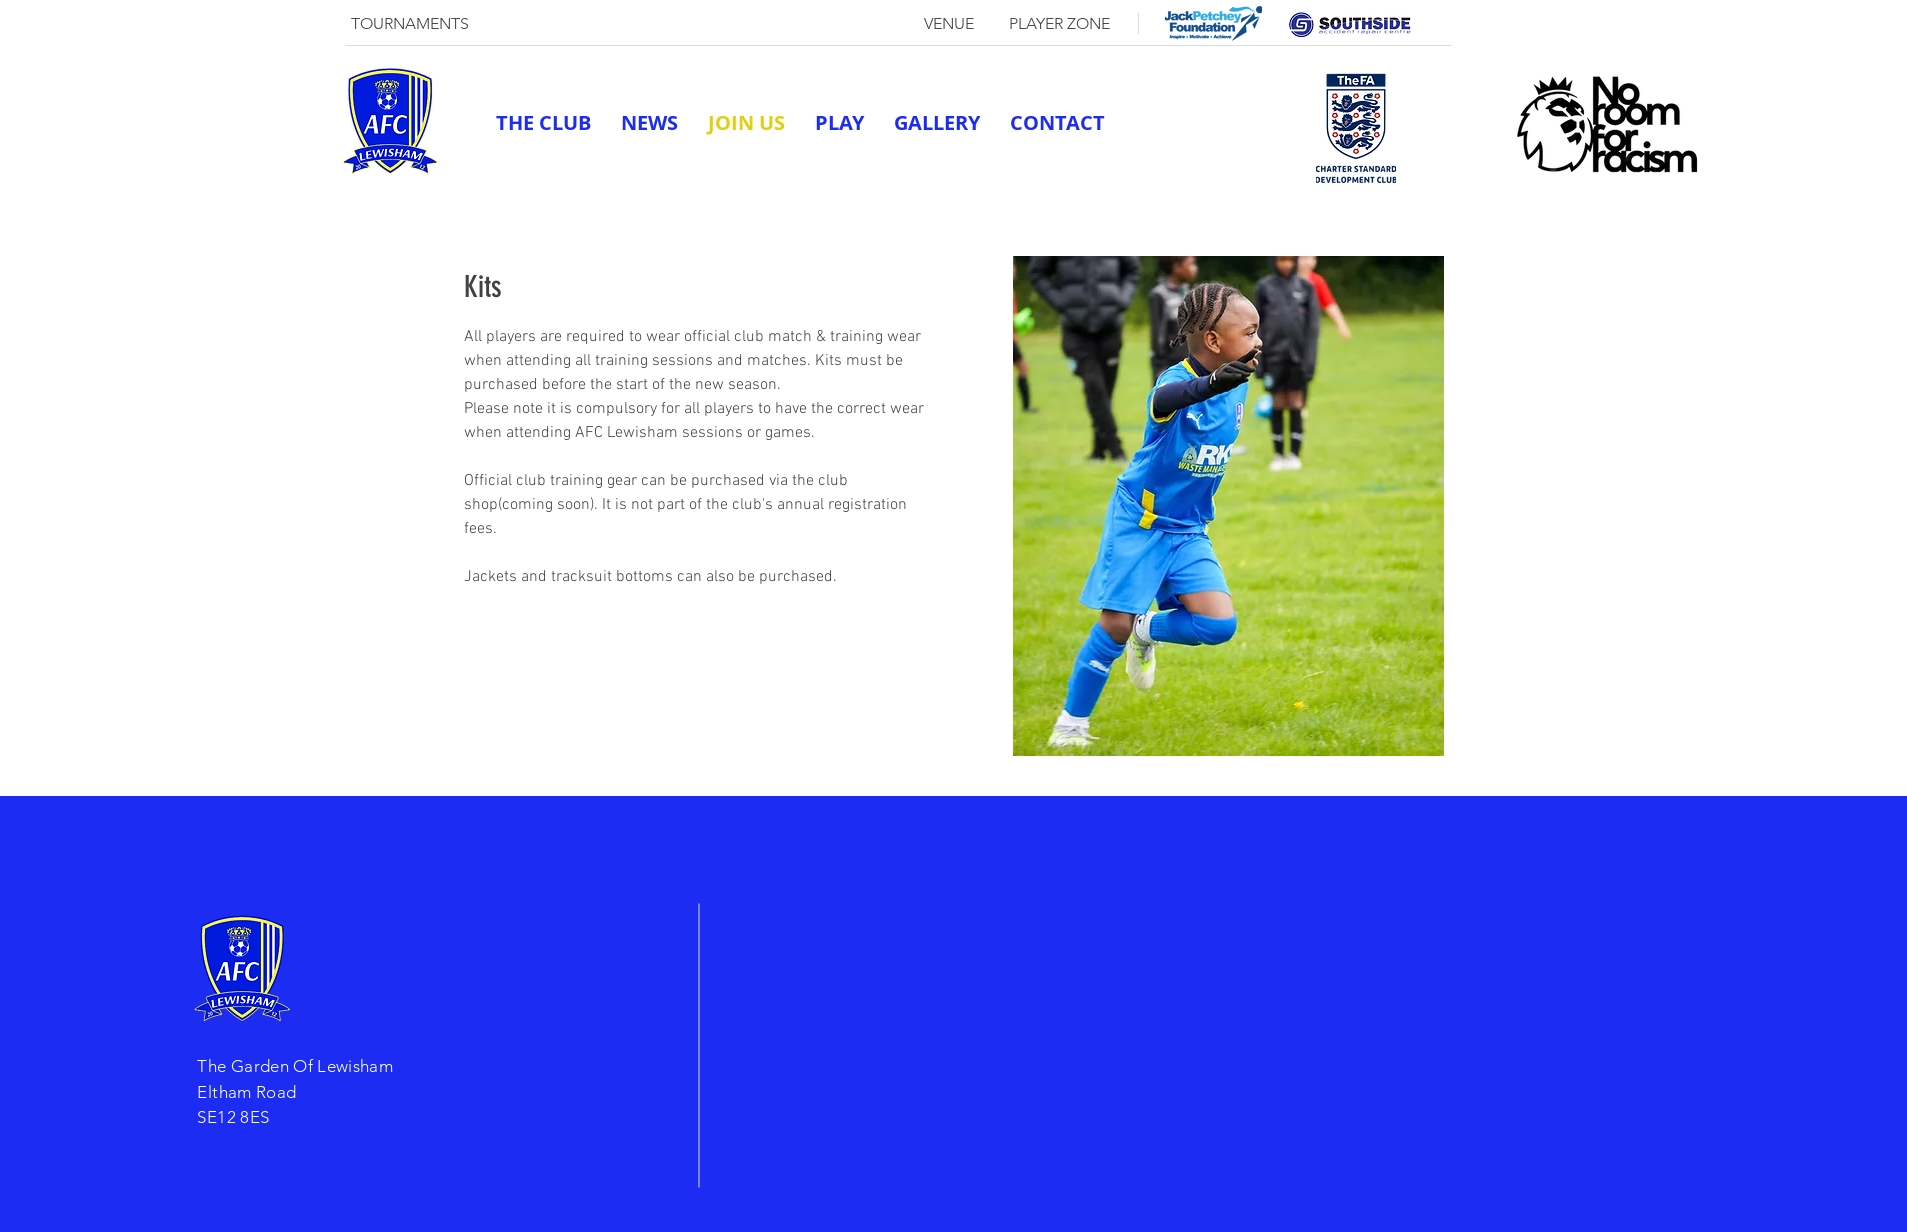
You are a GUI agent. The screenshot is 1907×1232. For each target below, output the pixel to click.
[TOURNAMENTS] (410, 24)
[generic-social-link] (1309, 188)
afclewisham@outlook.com (1183, 188)
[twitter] (1339, 188)
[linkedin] (1369, 188)
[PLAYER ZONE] (1060, 24)
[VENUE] (949, 24)
